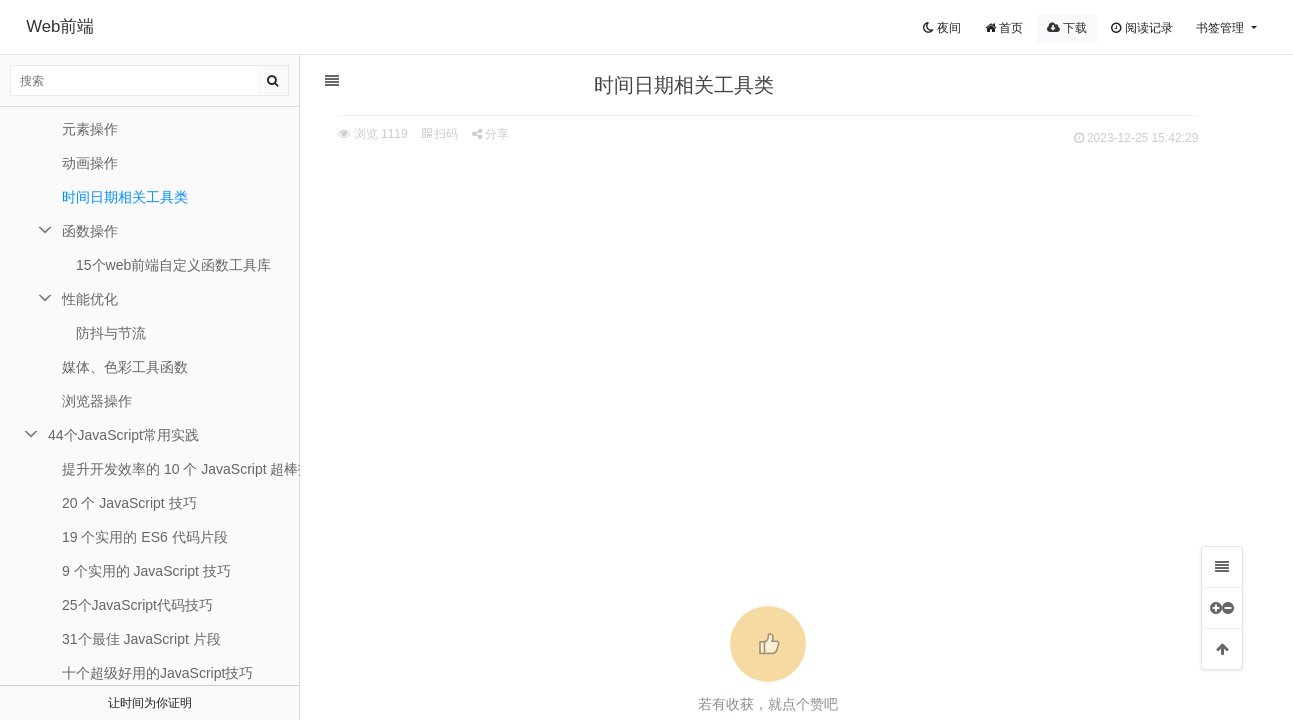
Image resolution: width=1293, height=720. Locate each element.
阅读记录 (1141, 28)
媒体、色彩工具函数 (125, 367)
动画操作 (90, 163)
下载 (1067, 28)
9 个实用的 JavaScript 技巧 (146, 571)
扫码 (458, 134)
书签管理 (1221, 28)
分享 (508, 134)
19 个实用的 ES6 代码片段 (145, 537)
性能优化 (90, 299)
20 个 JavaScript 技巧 (129, 503)
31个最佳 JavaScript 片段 (141, 639)
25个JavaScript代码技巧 (137, 605)
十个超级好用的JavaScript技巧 (157, 673)
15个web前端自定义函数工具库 (173, 265)
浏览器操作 (97, 401)
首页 (1004, 28)
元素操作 (90, 129)
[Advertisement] (787, 301)
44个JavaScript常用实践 (123, 435)
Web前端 (60, 26)
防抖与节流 (111, 333)
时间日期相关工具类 (125, 197)
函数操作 (90, 231)
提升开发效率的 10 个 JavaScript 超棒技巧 (181, 469)
